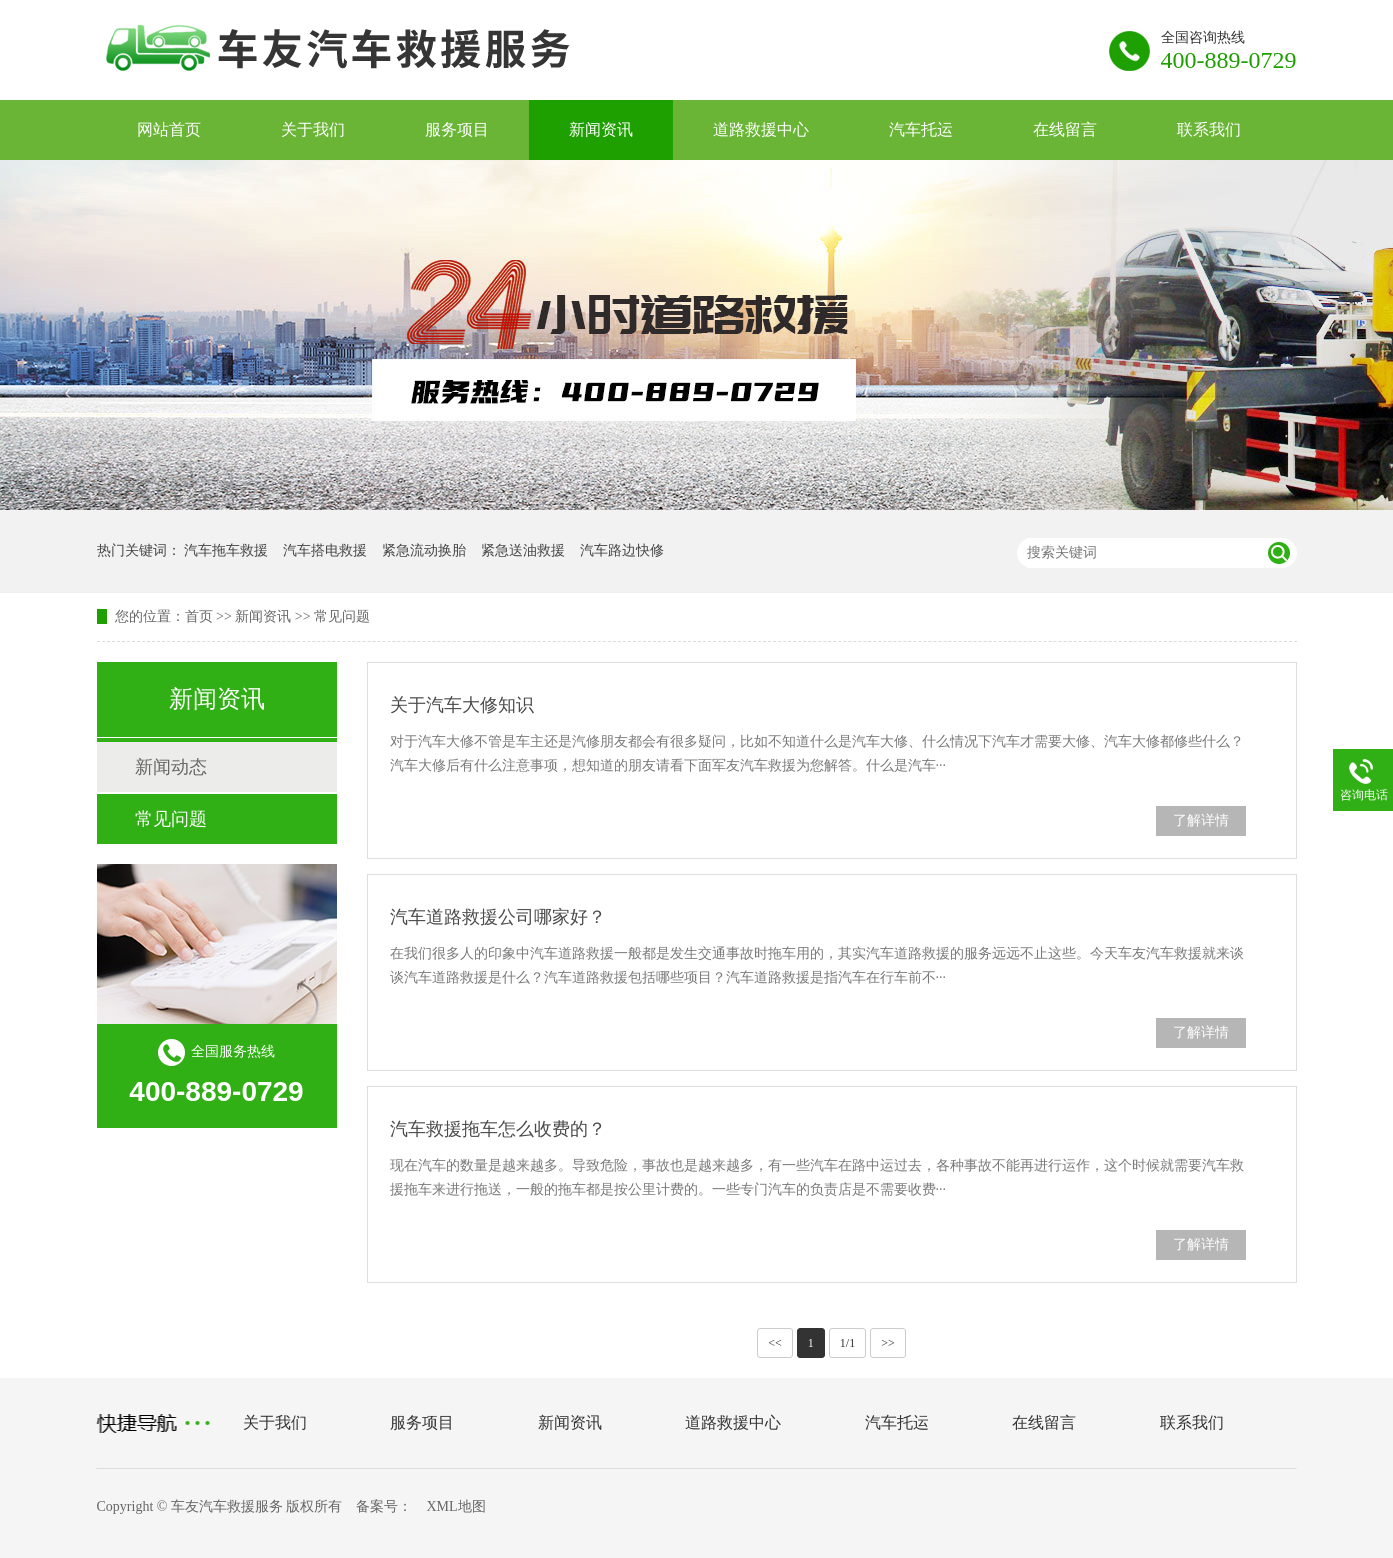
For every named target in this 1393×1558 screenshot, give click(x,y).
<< (775, 1343)
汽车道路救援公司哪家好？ (498, 917)
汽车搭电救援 (325, 550)
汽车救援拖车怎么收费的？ (498, 1129)
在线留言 (1065, 129)
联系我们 (1209, 129)
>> (888, 1343)
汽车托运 (921, 129)
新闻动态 (171, 767)
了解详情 (1201, 820)
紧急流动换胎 (424, 550)
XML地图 (455, 1506)
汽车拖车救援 (226, 550)
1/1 (847, 1343)
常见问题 (342, 616)
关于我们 (313, 129)
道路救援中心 (761, 129)
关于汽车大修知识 (462, 705)
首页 (199, 616)
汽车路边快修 (622, 550)
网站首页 (169, 129)
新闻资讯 (601, 129)
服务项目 (457, 129)
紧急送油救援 (523, 550)
